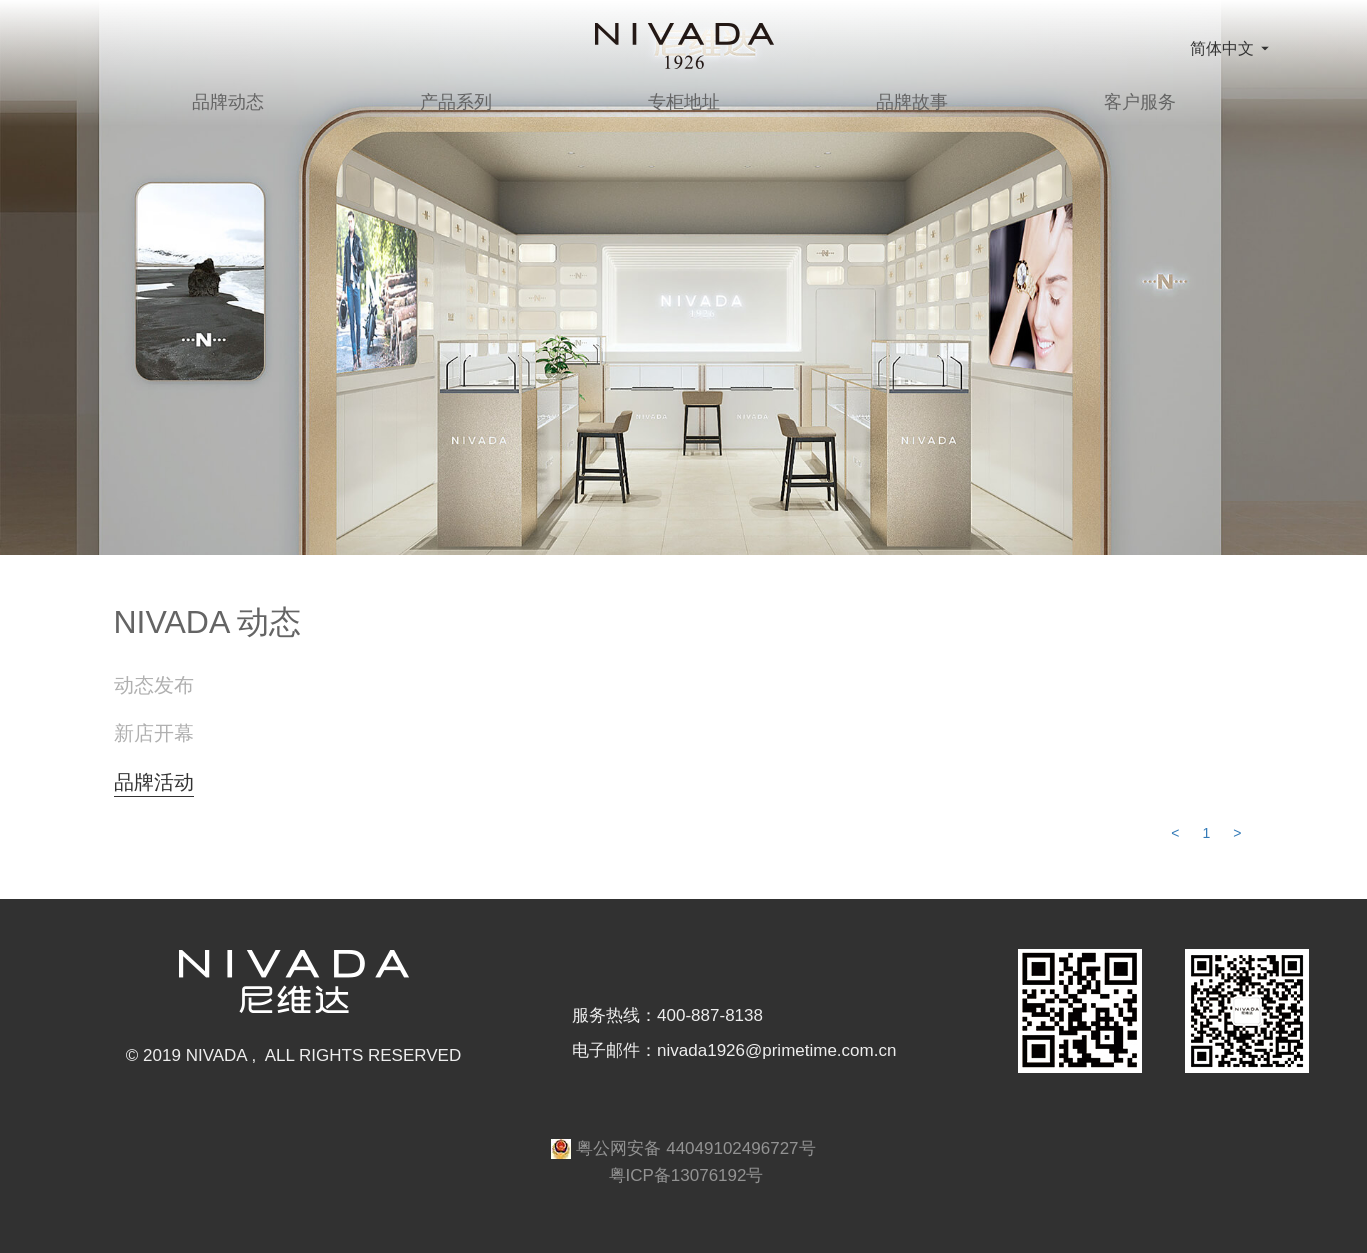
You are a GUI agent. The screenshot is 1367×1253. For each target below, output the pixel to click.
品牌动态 (228, 102)
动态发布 (154, 685)
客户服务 (1140, 102)
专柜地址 (684, 102)
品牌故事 (912, 102)
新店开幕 (154, 733)
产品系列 (456, 102)
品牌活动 (154, 782)
